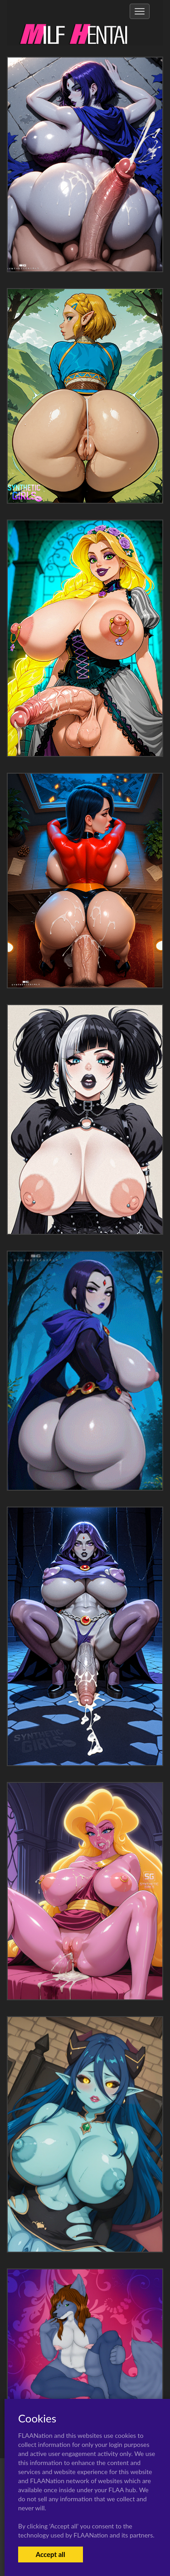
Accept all (50, 2554)
